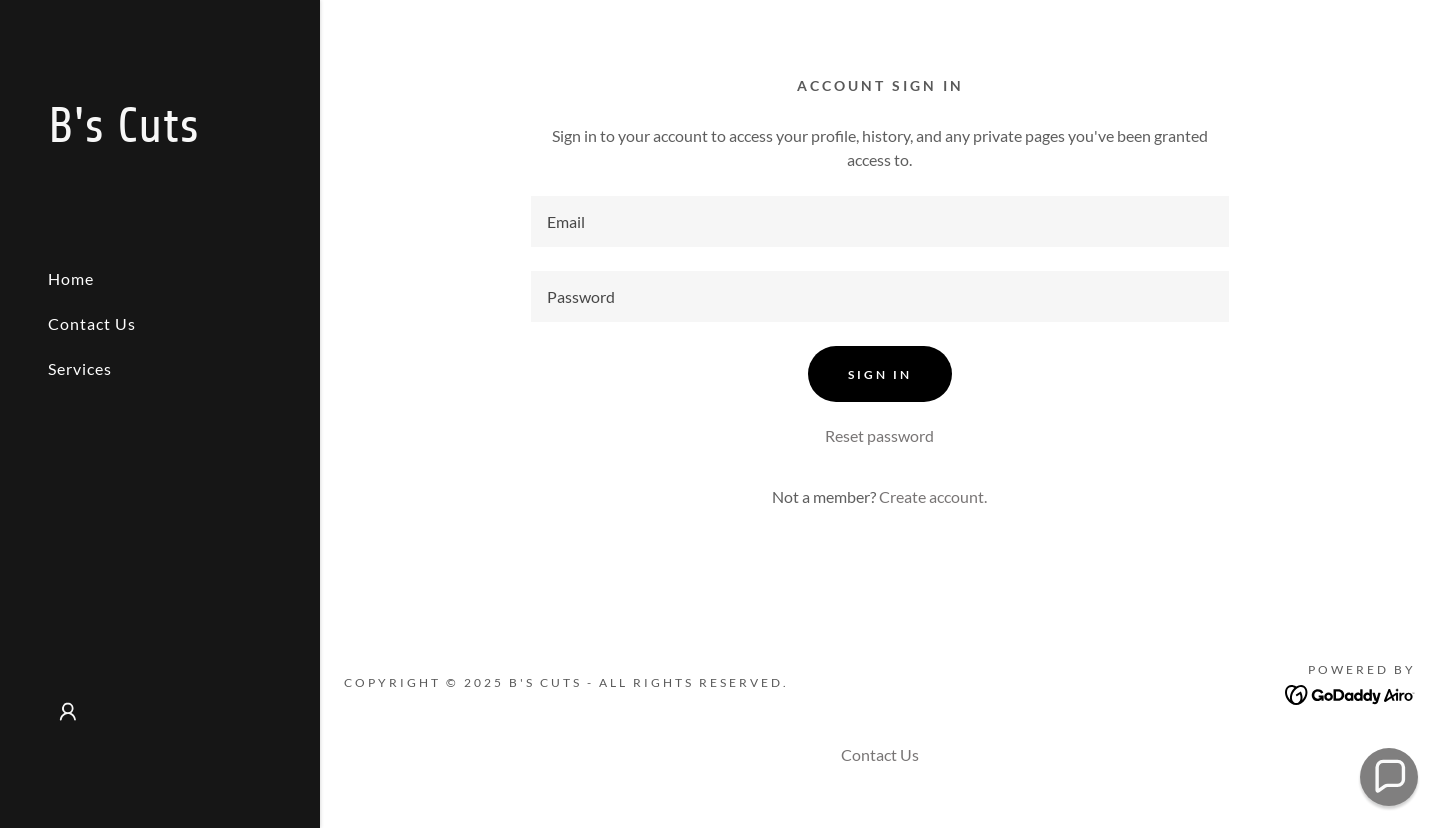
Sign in (880, 374)
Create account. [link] (933, 496)
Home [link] (71, 278)
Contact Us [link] (92, 323)
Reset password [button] (879, 435)
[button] (68, 712)
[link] (160, 135)
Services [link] (80, 368)
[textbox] (880, 221)
